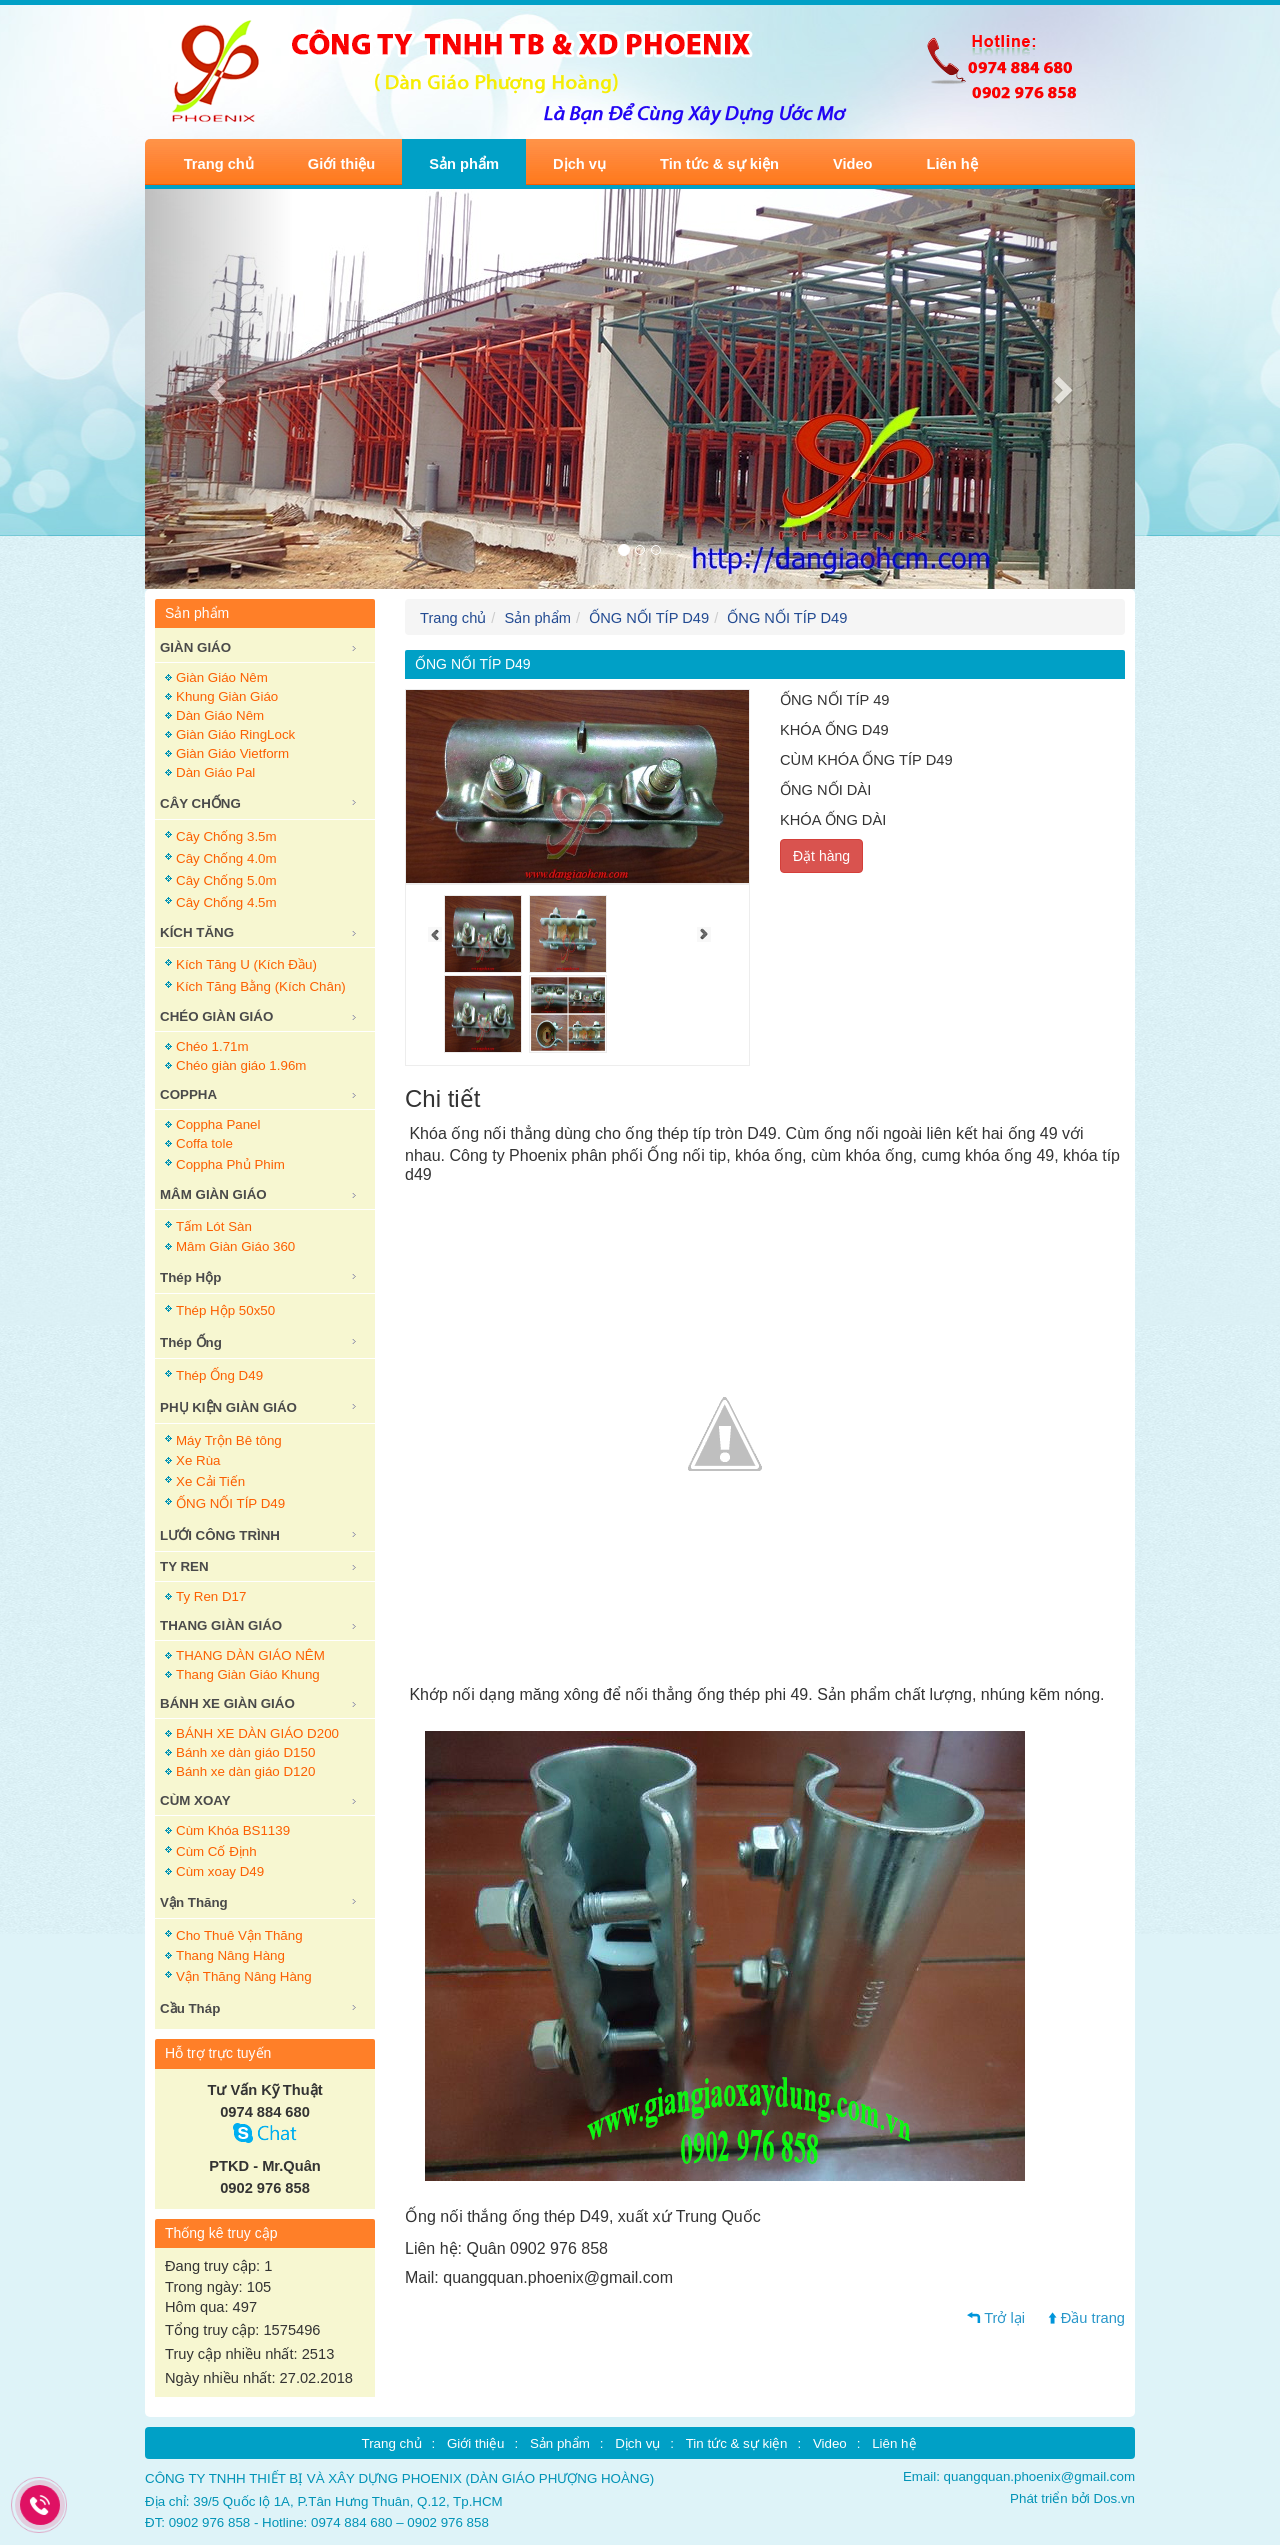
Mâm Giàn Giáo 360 (235, 1246)
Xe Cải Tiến (210, 1481)
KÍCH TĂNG (197, 932)
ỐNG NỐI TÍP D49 (230, 1503)
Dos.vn (1114, 2498)
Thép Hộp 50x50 (225, 1310)
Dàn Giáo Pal (215, 772)
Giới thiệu (341, 164)
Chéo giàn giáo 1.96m (241, 1065)
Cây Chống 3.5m (226, 836)
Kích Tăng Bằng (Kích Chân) (261, 986)
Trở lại (1004, 2318)
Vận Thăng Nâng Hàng (244, 1976)
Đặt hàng (821, 856)
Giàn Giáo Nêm (222, 677)
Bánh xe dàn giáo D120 (245, 1771)
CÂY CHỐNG (200, 803)
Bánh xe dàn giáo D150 (245, 1752)
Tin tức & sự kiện (719, 164)
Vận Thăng (194, 1902)
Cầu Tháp (190, 2008)
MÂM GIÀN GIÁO (213, 1194)
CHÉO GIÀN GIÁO (216, 1016)
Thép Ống (191, 1342)
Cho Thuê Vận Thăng (239, 1935)
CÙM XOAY (195, 1800)
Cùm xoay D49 (220, 1871)
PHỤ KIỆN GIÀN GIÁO (228, 1407)
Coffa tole (204, 1143)
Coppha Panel (218, 1124)
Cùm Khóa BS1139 (233, 1830)
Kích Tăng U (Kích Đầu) (246, 964)
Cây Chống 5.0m (226, 880)
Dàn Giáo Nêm (220, 715)
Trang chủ (219, 164)
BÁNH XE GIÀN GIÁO (227, 1703)
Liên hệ (952, 164)
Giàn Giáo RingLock (235, 734)
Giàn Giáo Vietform (232, 753)
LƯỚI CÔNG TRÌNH (220, 1535)
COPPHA (188, 1094)
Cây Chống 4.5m (226, 902)
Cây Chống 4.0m (226, 858)
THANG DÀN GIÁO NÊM (250, 1655)
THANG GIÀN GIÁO (221, 1625)
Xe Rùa (198, 1460)
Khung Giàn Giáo (227, 696)
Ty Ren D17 (211, 1596)
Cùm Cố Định (216, 1851)
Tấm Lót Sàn (214, 1226)
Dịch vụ (579, 164)
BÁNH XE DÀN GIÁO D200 (257, 1733)
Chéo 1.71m (212, 1046)
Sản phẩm (464, 164)
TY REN (184, 1566)
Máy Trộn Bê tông (229, 1440)
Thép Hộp (190, 1277)
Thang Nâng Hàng (230, 1955)
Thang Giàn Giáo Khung (248, 1674)
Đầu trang (1093, 2318)
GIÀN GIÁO (195, 647)
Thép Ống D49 (219, 1375)
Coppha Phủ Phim (230, 1164)
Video (853, 164)
